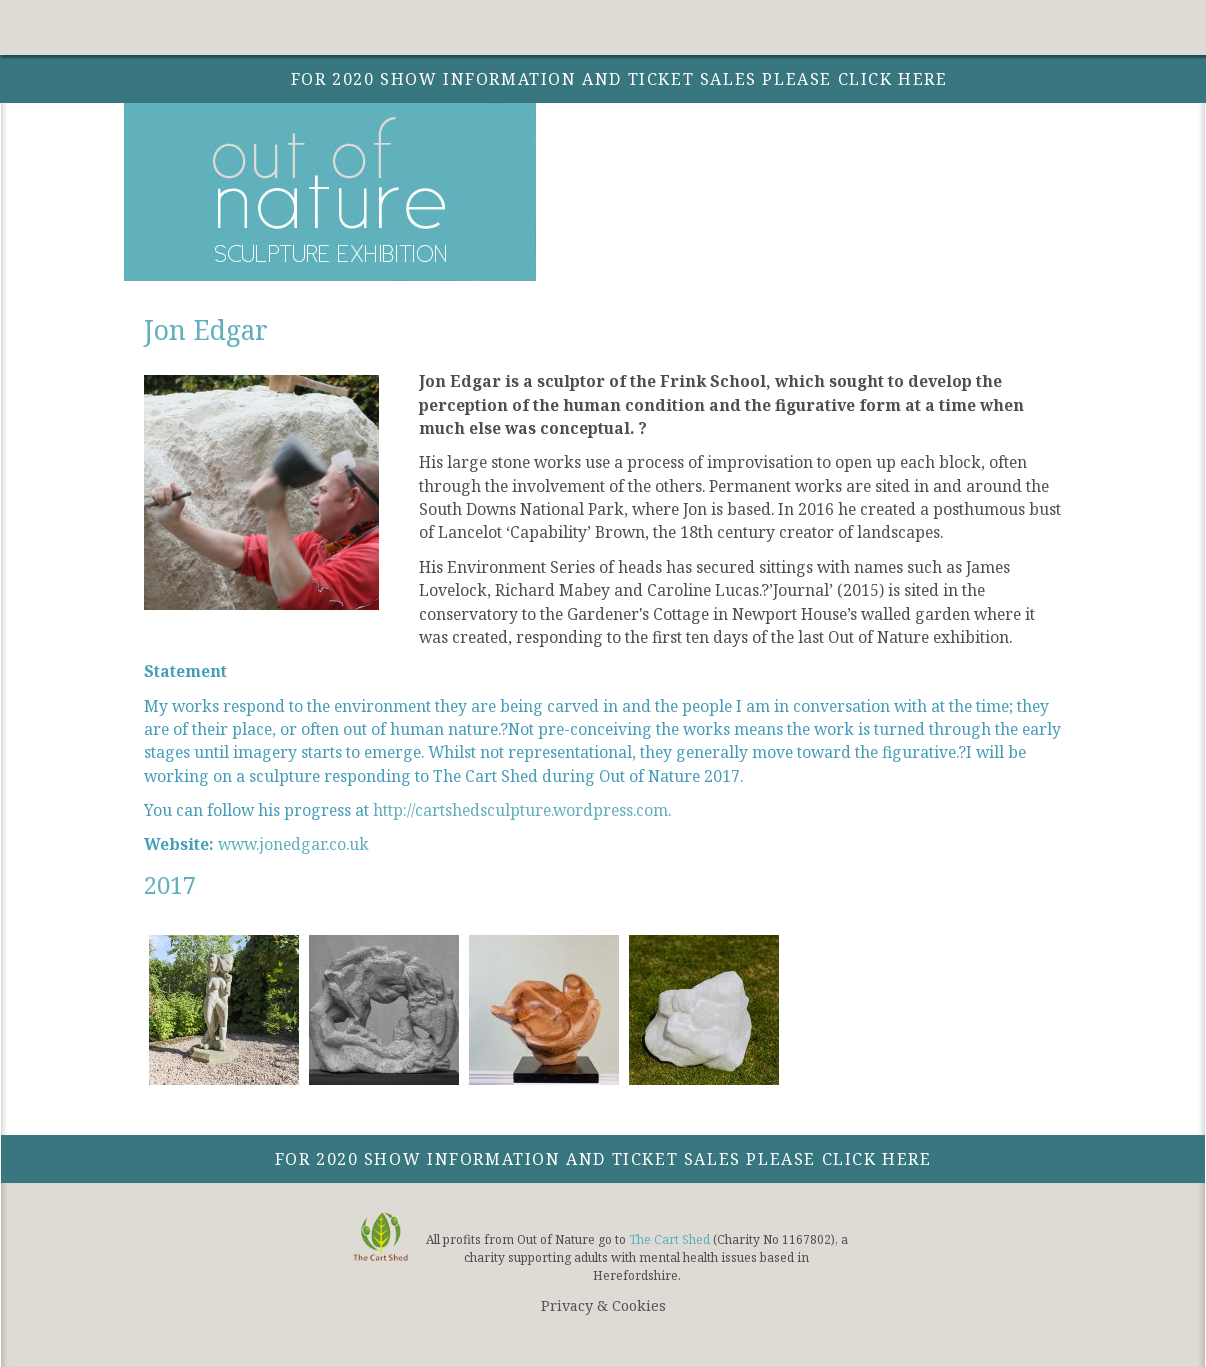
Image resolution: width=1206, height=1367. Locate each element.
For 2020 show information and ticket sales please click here (603, 1159)
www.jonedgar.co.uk (293, 844)
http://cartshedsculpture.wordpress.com (520, 810)
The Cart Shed (669, 1239)
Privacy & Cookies (603, 1305)
